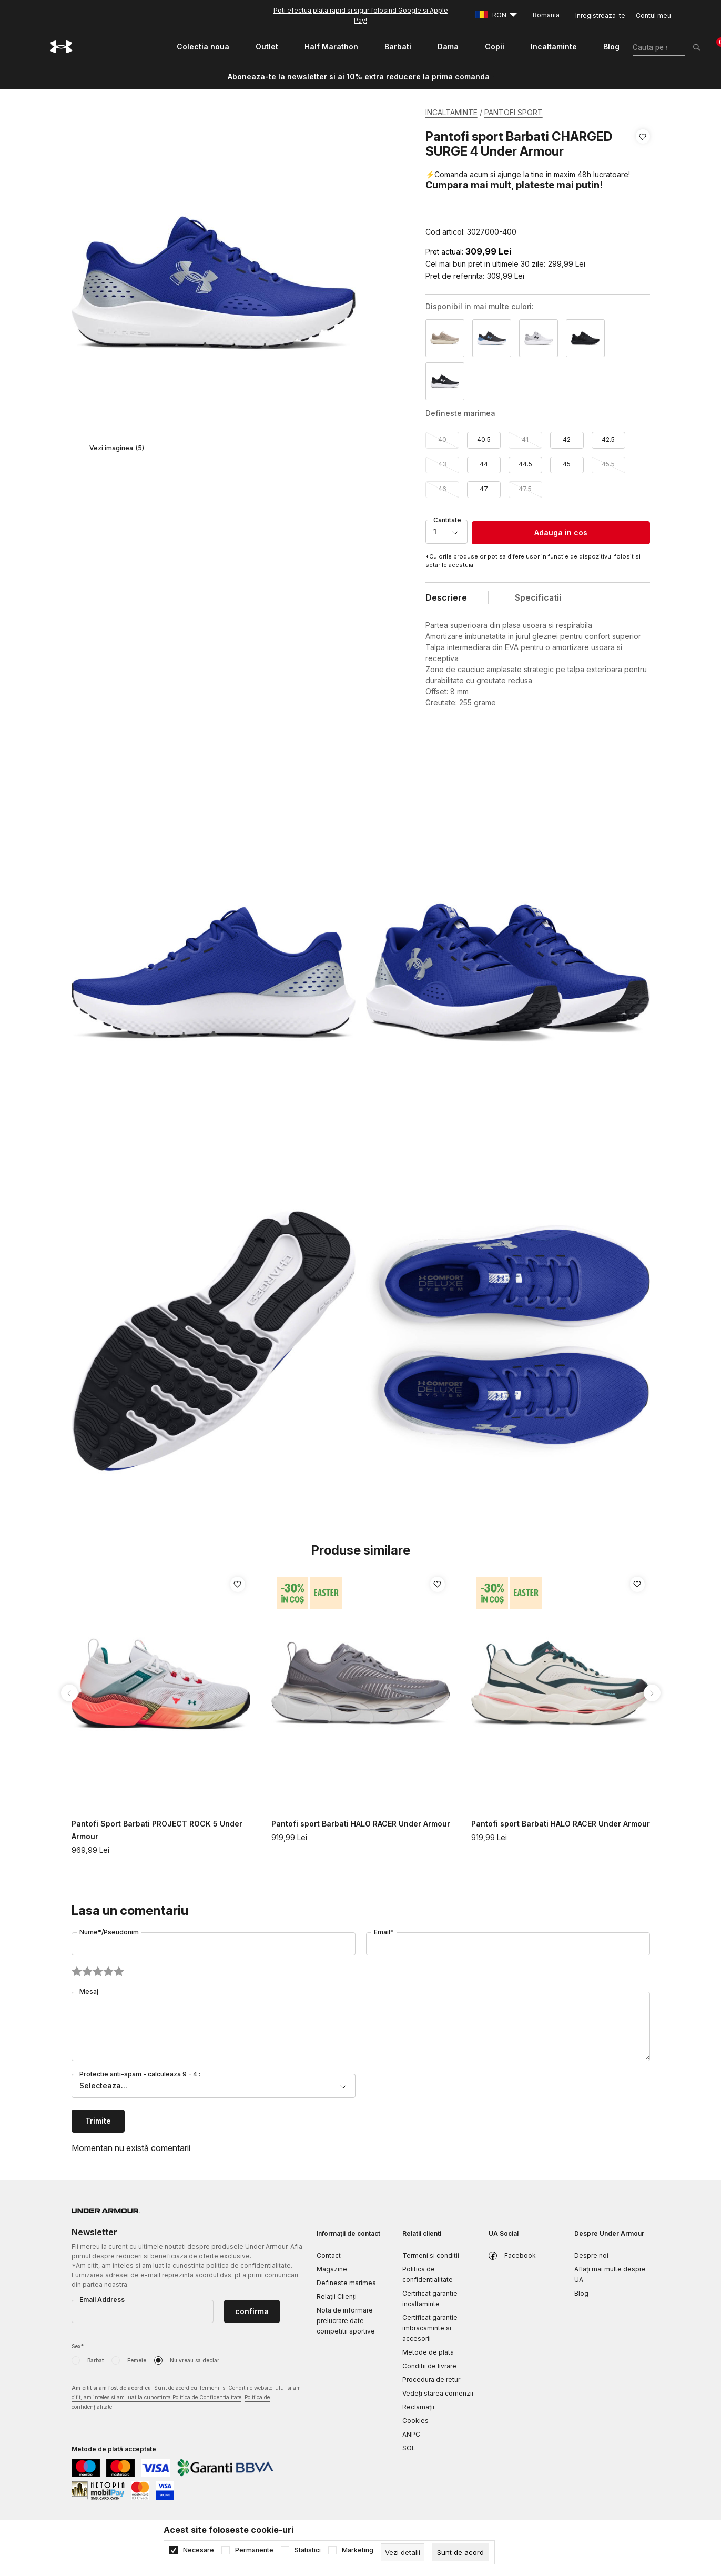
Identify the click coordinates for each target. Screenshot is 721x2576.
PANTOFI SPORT (513, 112)
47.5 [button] (525, 489)
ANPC (411, 2434)
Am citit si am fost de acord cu (186, 2398)
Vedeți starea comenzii (437, 2393)
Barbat (95, 2360)
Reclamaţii (418, 2407)
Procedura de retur (431, 2380)
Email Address (102, 2300)
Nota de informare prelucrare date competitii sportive (346, 2320)
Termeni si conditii (430, 2255)
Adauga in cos (560, 532)
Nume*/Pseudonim (109, 1932)
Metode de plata (428, 2352)
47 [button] (484, 489)
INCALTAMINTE (451, 112)
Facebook (520, 2255)
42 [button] (567, 439)
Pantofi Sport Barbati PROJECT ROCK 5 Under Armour (157, 1830)
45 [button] (567, 464)
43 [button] (442, 464)
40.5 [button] (484, 439)
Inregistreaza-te (600, 15)
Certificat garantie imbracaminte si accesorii (430, 2328)
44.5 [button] (525, 464)
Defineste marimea (346, 2283)
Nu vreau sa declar (194, 2360)
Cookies (415, 2421)
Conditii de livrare (429, 2366)
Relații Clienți (337, 2296)
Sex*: (78, 2346)
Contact (329, 2255)
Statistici (308, 2550)
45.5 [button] (608, 464)
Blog (581, 2293)
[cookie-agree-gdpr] (460, 2552)
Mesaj (88, 1991)
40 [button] (442, 439)
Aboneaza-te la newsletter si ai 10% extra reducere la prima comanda (359, 76)
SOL (408, 2448)
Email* (384, 1932)
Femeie (136, 2360)
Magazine (332, 2269)
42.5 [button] (608, 439)
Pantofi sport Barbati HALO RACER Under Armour (360, 1823)
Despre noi (591, 2255)
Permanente (254, 2550)
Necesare (198, 2550)
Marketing (357, 2550)
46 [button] (442, 489)
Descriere (446, 597)
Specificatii (538, 597)
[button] (643, 184)
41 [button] (525, 439)
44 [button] (484, 464)
